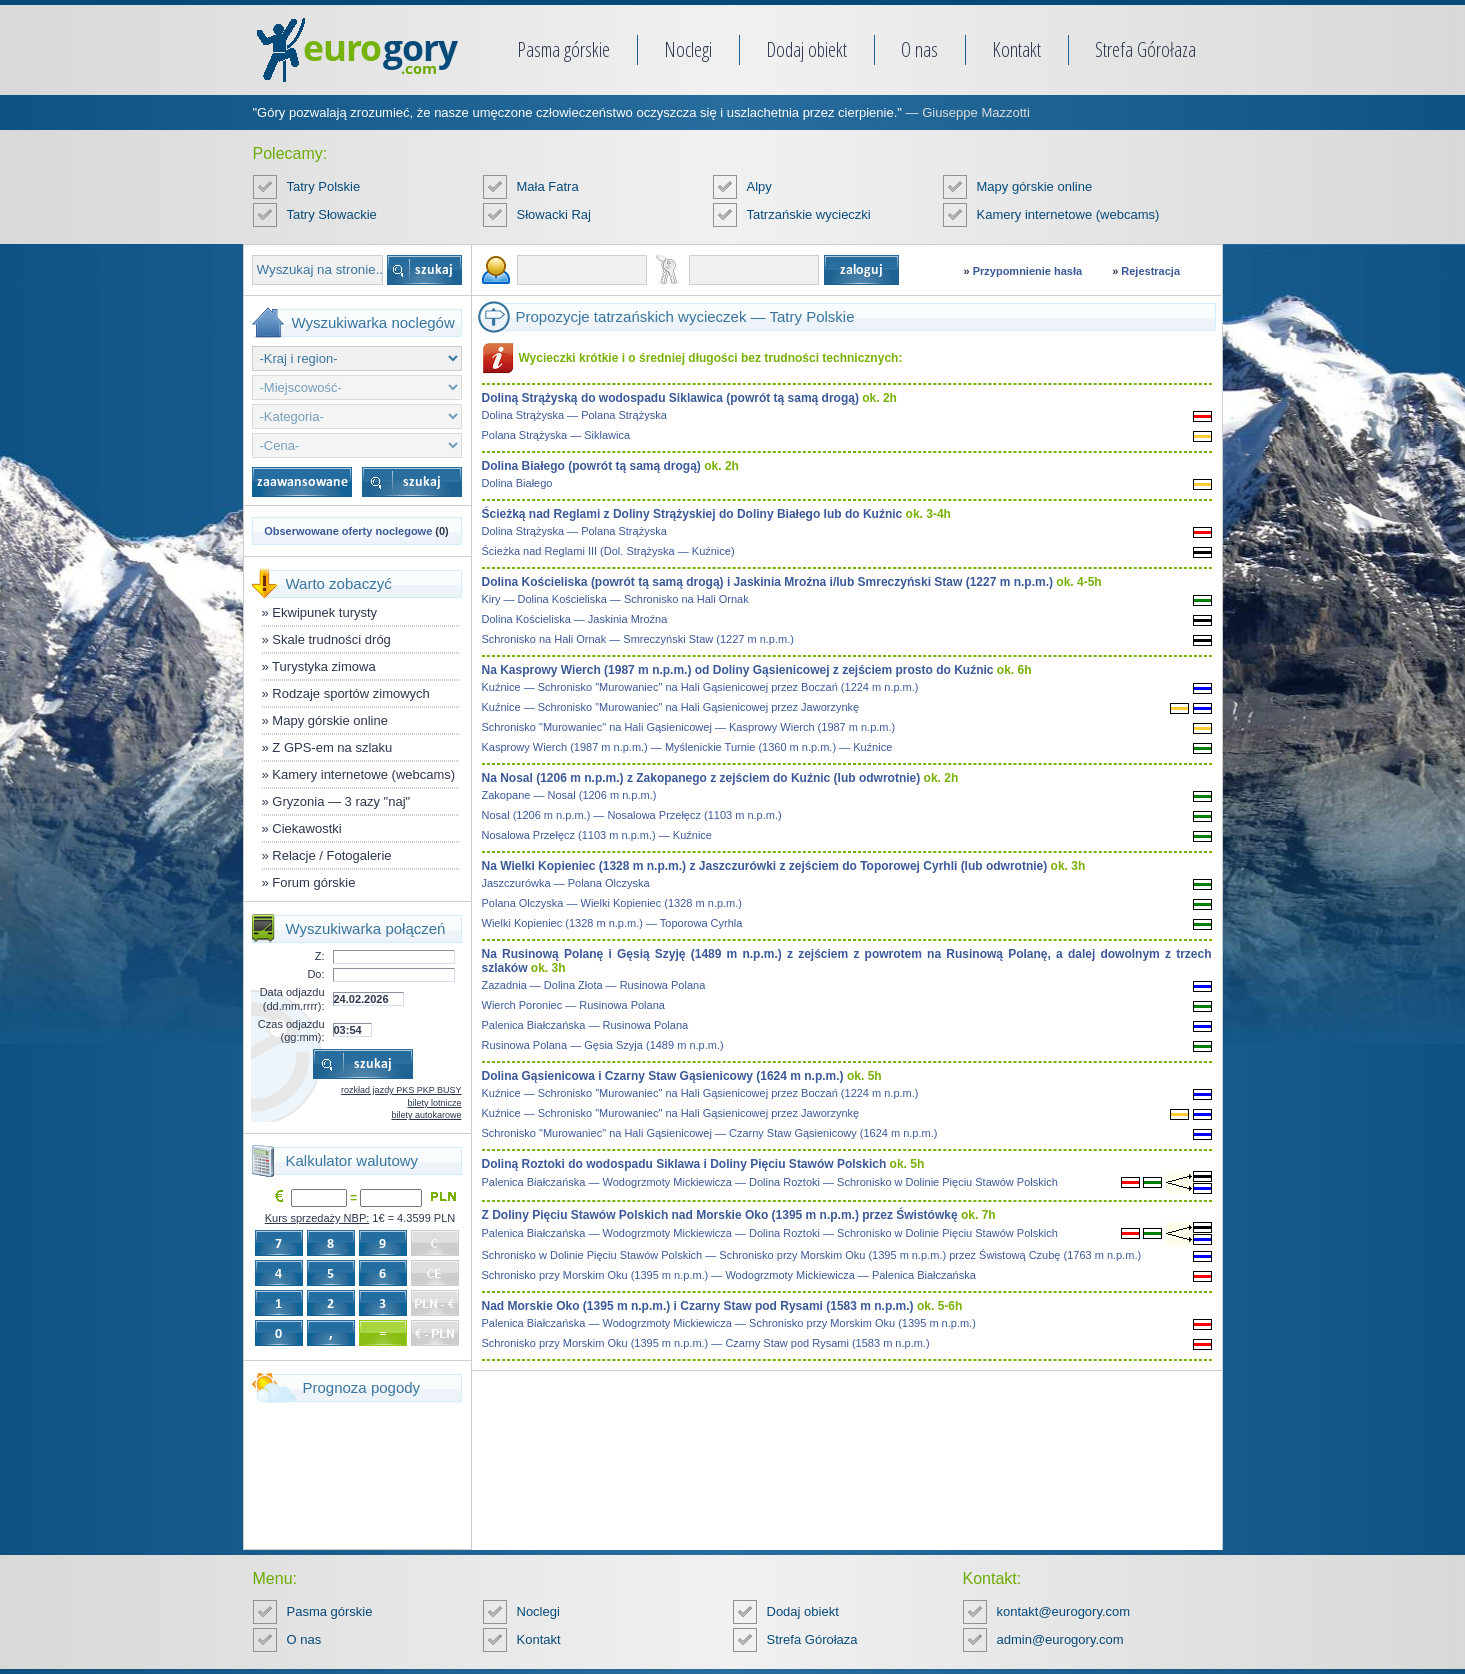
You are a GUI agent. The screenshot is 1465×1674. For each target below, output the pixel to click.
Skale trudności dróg (331, 639)
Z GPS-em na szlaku (332, 747)
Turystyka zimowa (324, 666)
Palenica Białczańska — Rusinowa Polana (585, 1025)
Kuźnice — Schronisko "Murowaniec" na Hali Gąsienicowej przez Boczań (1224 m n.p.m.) (700, 687)
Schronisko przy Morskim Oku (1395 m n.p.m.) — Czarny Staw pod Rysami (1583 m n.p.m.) (706, 1343)
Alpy (759, 186)
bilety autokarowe (426, 1115)
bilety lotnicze (434, 1103)
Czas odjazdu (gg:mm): (291, 1030)
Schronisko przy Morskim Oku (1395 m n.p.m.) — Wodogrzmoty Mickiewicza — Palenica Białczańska (729, 1275)
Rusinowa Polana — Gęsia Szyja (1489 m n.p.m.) (603, 1045)
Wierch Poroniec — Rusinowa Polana (573, 1005)
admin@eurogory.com (1060, 1639)
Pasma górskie (563, 49)
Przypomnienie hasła (1027, 271)
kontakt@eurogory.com (1064, 1611)
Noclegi (688, 49)
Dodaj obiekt (806, 49)
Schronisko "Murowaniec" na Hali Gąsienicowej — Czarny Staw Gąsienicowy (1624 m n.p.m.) (710, 1133)
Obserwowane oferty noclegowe (348, 531)
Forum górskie (313, 882)
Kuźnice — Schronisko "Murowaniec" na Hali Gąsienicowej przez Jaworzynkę (671, 707)
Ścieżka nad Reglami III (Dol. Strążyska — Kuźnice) (608, 551)
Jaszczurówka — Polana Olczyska (566, 883)
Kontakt (1016, 49)
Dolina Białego (517, 483)
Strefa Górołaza (1145, 49)
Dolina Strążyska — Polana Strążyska (574, 415)
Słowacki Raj (554, 214)
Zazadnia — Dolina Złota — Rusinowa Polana (594, 985)
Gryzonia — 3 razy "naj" (341, 801)
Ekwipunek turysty (324, 612)
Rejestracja (1150, 271)
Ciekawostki (306, 828)
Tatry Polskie (324, 186)
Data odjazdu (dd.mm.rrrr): (292, 998)
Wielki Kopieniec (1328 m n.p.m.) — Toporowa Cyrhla (612, 923)
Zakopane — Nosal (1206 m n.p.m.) (569, 795)
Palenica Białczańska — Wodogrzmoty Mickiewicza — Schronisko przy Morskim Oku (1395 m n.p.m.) (729, 1323)
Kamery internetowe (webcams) (1068, 214)
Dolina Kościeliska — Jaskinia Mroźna (575, 619)
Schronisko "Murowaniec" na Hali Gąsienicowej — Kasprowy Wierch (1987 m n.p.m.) (689, 727)
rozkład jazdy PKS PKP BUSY (401, 1090)
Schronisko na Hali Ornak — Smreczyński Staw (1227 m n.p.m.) (638, 639)
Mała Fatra (548, 186)
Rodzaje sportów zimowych (351, 693)
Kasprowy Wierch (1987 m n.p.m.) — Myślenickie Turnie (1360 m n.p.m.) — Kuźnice (687, 747)
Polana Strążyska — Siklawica (556, 435)
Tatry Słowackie (332, 214)
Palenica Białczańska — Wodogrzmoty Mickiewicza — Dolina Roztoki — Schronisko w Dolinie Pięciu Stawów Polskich (770, 1182)
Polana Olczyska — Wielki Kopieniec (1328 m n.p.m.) (612, 903)
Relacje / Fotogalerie (331, 855)
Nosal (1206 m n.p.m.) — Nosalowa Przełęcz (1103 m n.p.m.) (632, 815)
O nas (919, 49)
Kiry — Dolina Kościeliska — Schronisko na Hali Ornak (615, 599)
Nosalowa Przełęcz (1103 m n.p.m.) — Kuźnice (597, 835)
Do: (315, 974)
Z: (320, 956)
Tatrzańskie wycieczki (809, 214)
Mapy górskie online (1035, 186)
